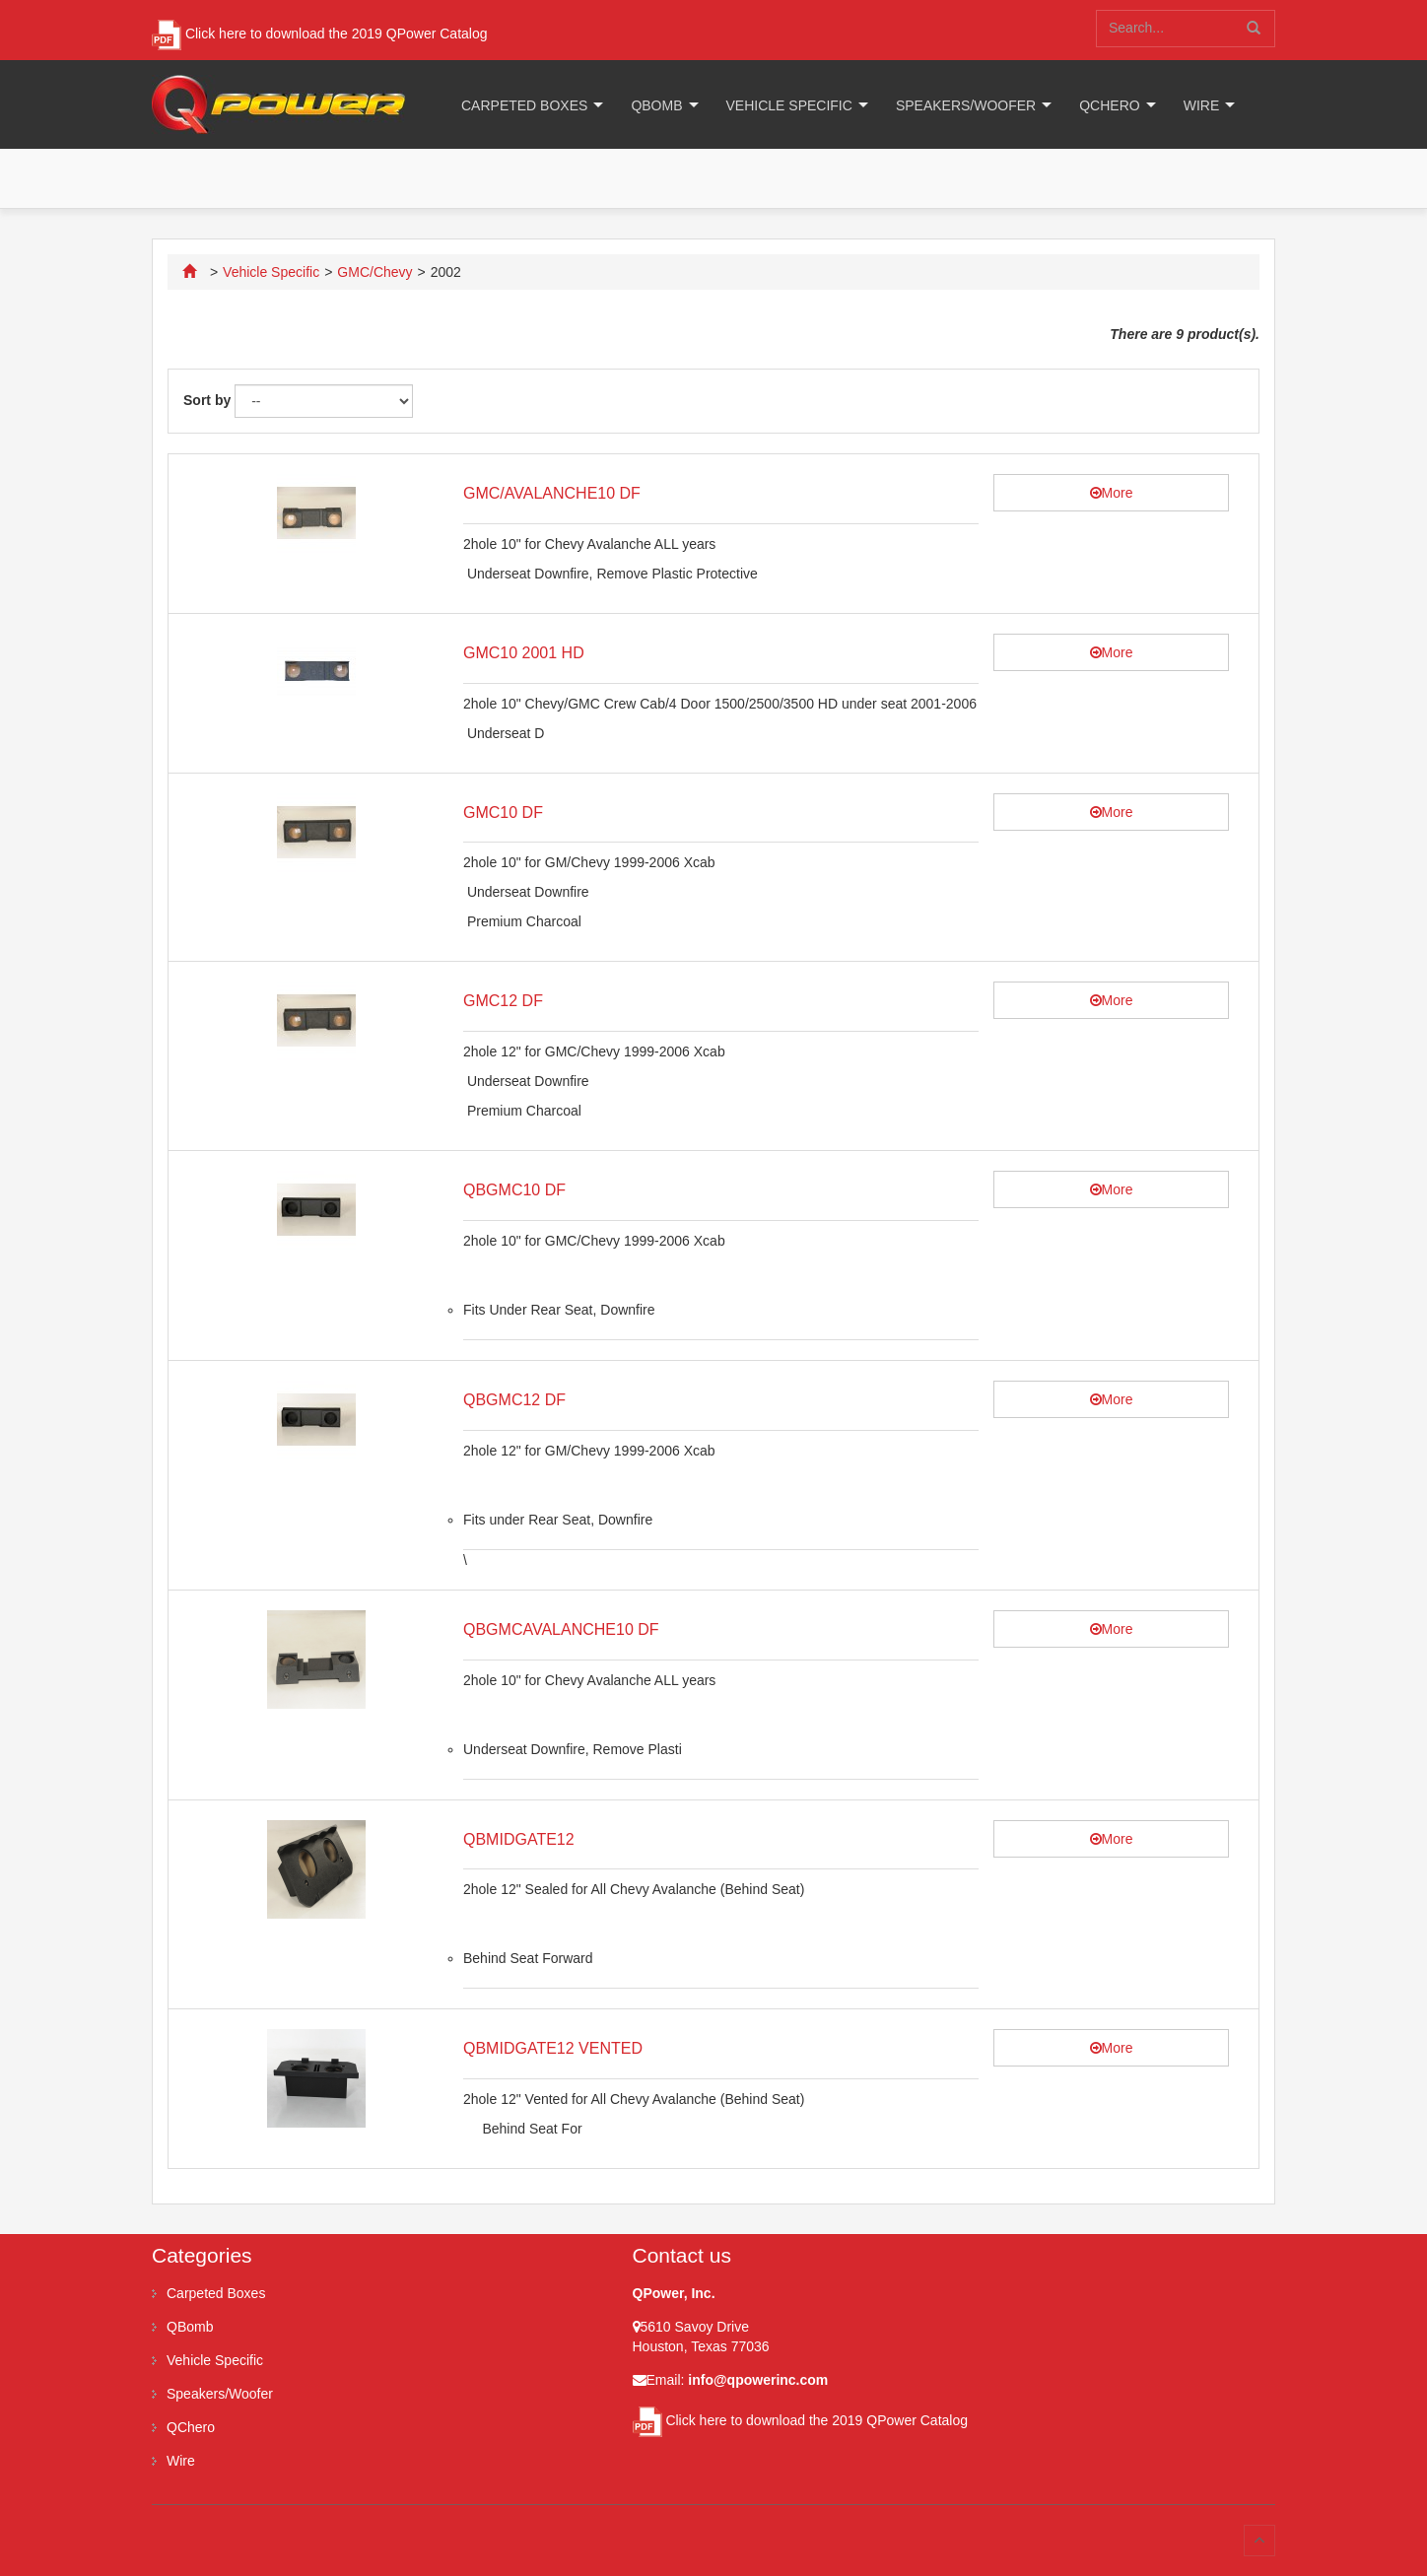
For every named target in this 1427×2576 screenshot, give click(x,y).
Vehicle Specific (789, 105)
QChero (1109, 105)
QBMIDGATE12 (519, 1839)
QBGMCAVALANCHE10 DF (561, 1629)
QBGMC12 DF (514, 1399)
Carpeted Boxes (524, 105)
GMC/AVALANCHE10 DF (552, 493)
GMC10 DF (503, 812)
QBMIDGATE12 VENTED (553, 2048)
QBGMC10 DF (514, 1190)
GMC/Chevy (374, 272)
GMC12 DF (503, 1000)
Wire (1202, 105)
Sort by (207, 400)
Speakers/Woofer (966, 105)
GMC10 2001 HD (523, 652)
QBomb (656, 105)
